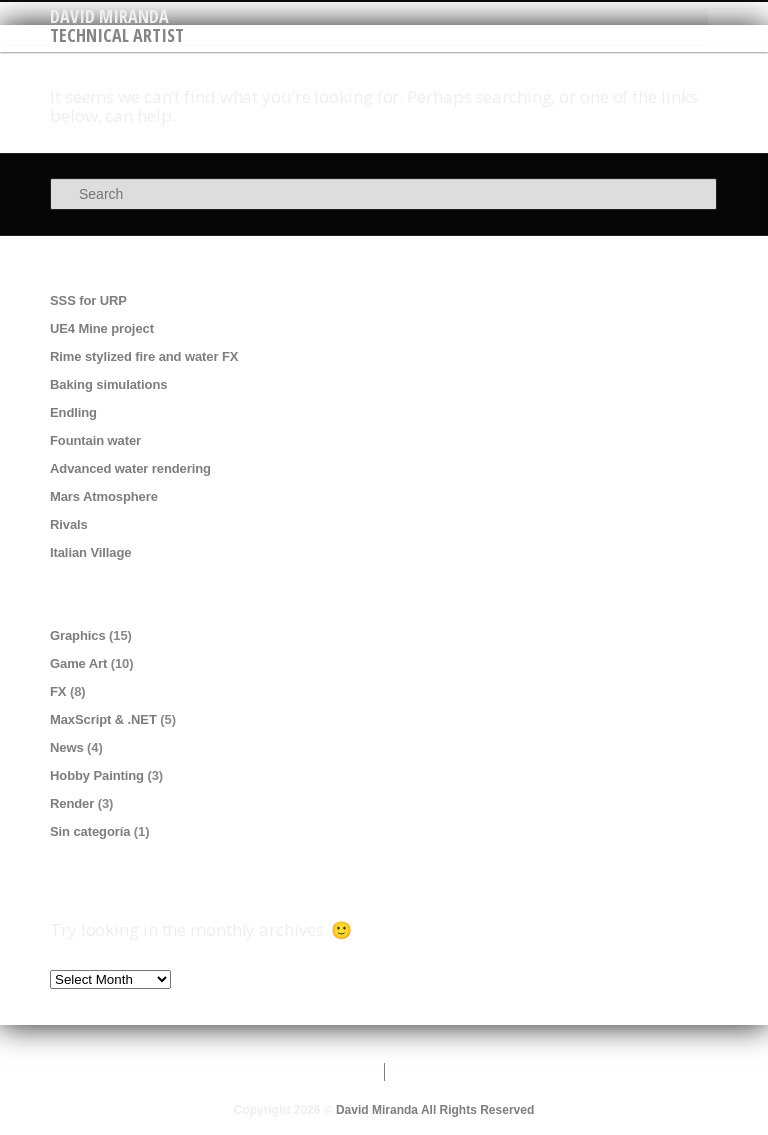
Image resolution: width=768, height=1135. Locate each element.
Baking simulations (108, 384)
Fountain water (95, 440)
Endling (73, 412)
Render (72, 803)
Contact (230, 1072)
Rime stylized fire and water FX (144, 356)
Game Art (78, 663)
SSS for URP (88, 300)
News (67, 747)
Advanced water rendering (130, 468)
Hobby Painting (97, 775)
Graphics (78, 635)
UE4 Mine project (102, 328)
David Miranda (109, 16)
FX (58, 691)
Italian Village (90, 552)
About (418, 1072)
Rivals (69, 524)
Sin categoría (90, 831)
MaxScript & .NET (103, 719)
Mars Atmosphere (104, 496)
